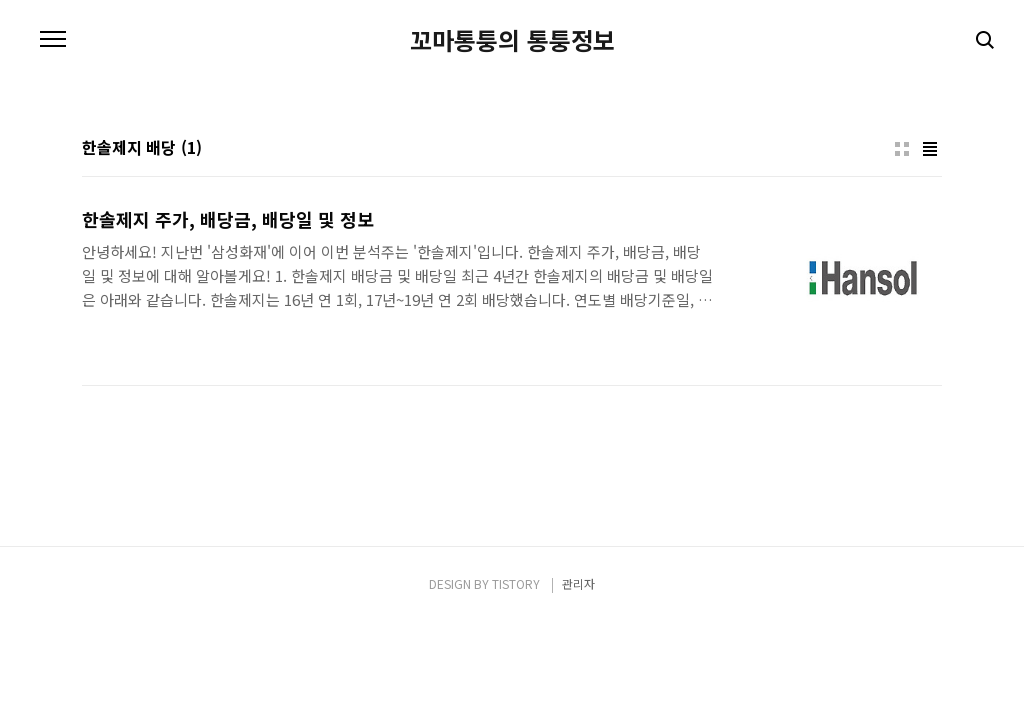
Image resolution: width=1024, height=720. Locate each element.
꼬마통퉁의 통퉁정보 (512, 40)
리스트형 (930, 149)
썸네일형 (902, 149)
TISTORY (516, 583)
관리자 (578, 583)
